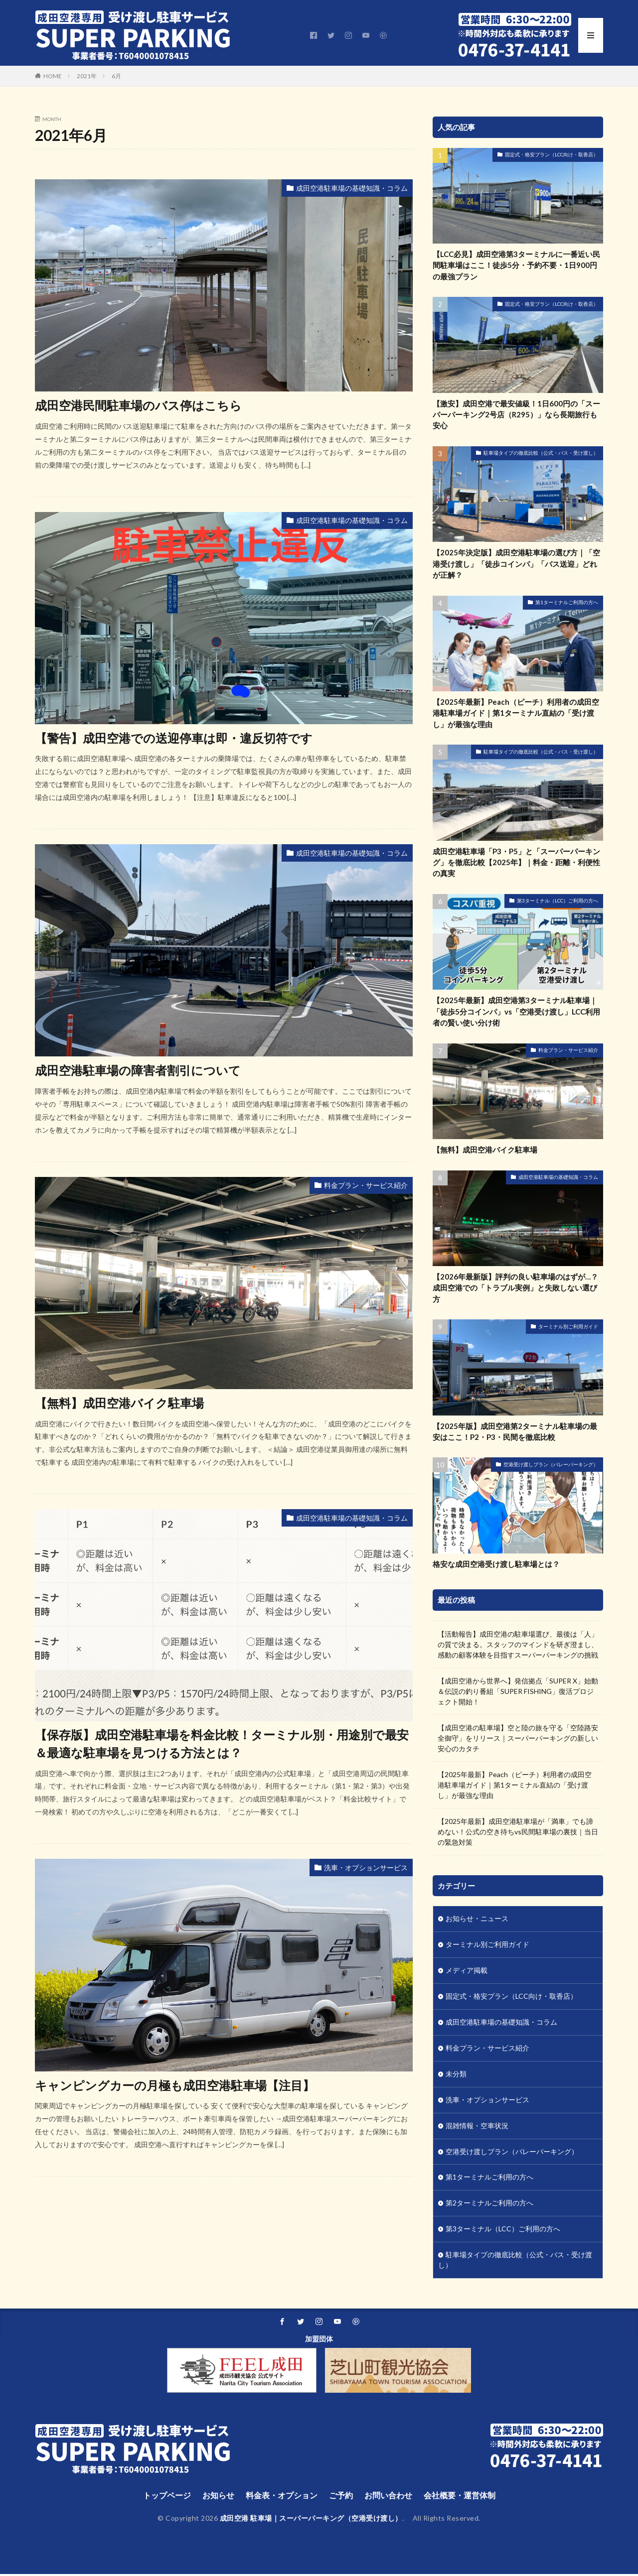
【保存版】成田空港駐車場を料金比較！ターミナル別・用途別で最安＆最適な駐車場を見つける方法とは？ (222, 1743)
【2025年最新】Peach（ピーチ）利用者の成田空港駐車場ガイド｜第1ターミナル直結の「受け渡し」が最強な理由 (516, 713)
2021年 (87, 76)
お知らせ (218, 2497)
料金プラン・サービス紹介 (366, 1184)
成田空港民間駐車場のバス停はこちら (138, 405)
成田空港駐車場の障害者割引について (138, 1069)
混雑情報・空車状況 (477, 2127)
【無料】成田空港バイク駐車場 (119, 1402)
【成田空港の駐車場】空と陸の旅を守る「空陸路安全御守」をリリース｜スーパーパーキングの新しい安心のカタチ (518, 1738)
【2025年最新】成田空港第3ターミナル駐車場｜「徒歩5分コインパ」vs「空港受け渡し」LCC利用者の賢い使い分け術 (516, 1012)
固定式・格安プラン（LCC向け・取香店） (551, 154)
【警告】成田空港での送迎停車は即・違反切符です (174, 737)
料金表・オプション (282, 2497)
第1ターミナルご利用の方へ (566, 603)
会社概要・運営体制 (459, 2497)
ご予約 (341, 2497)
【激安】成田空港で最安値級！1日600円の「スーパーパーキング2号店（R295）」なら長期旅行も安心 (516, 414)
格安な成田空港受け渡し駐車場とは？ (496, 1564)
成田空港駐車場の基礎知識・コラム (352, 188)
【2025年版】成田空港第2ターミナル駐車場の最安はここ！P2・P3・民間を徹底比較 (515, 1432)
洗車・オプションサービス (366, 1866)
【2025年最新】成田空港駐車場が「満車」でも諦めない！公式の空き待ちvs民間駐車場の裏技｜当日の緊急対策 (518, 1832)
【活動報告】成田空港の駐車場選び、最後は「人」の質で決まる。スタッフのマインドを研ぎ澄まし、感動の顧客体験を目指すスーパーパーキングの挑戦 (518, 1645)
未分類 (456, 2075)
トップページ (167, 2497)
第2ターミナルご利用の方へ (489, 2204)
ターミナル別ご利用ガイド (568, 1327)
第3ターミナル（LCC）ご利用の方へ (557, 901)
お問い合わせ (388, 2497)
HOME (52, 76)
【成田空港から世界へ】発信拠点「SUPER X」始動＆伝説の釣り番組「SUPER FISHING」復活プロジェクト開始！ (518, 1691)
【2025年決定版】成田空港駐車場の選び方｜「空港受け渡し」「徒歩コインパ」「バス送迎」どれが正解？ (516, 564)
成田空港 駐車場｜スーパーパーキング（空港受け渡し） (311, 2520)
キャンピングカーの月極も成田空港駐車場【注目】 (175, 2084)
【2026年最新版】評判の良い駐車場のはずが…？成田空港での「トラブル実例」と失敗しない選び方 (515, 1288)
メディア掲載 (466, 1971)
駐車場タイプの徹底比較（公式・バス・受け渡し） (540, 453)
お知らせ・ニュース (477, 1920)
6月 (116, 76)
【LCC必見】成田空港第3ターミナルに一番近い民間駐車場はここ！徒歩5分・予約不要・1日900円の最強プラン (516, 265)
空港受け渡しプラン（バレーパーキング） (550, 1465)
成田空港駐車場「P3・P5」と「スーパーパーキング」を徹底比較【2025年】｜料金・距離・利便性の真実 (516, 862)
